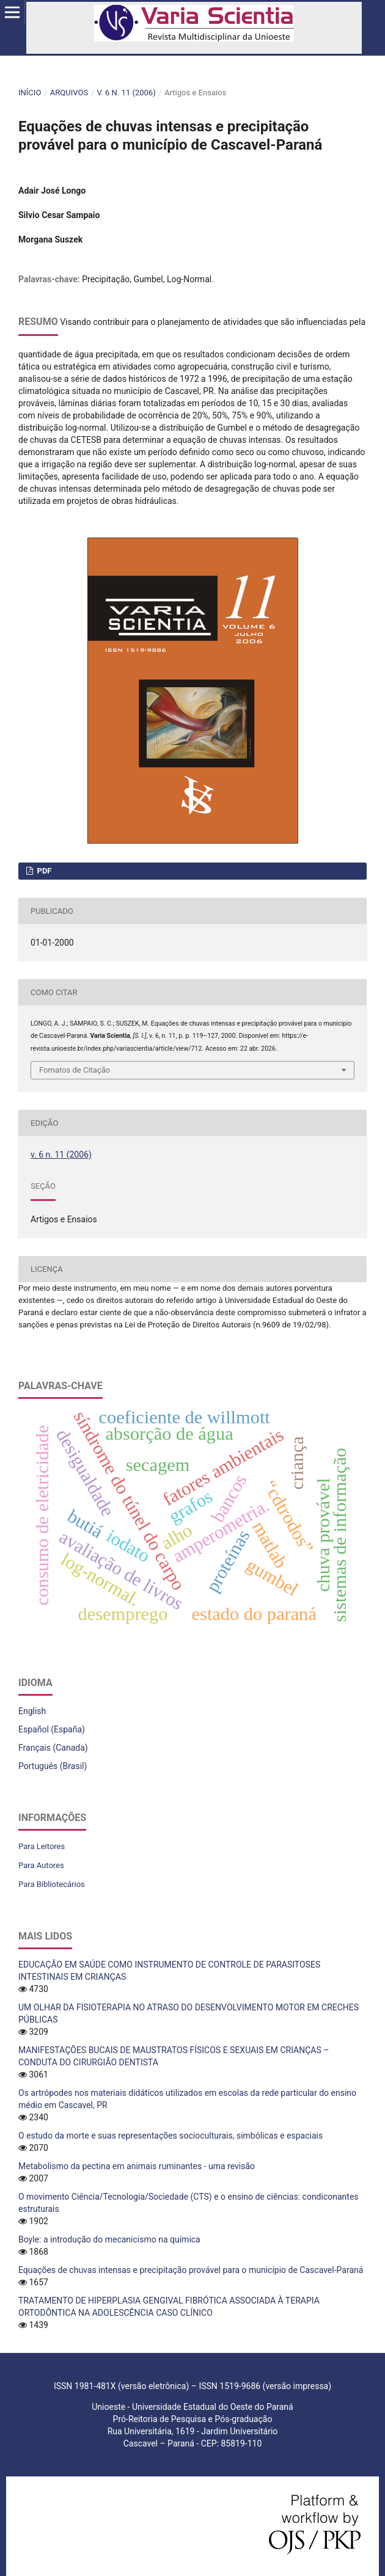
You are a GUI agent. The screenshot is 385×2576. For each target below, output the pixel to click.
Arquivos (69, 92)
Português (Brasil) (52, 1766)
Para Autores (41, 1865)
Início (29, 92)
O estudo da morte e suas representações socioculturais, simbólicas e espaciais (170, 2135)
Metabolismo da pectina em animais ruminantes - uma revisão (136, 2166)
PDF (43, 870)
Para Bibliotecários (51, 1884)
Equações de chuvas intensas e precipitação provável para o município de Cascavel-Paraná (190, 2270)
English (32, 1711)
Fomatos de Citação (74, 1070)
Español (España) (51, 1729)
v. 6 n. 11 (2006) (126, 92)
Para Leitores (41, 1846)
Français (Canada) (53, 1748)
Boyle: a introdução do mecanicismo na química (109, 2239)
